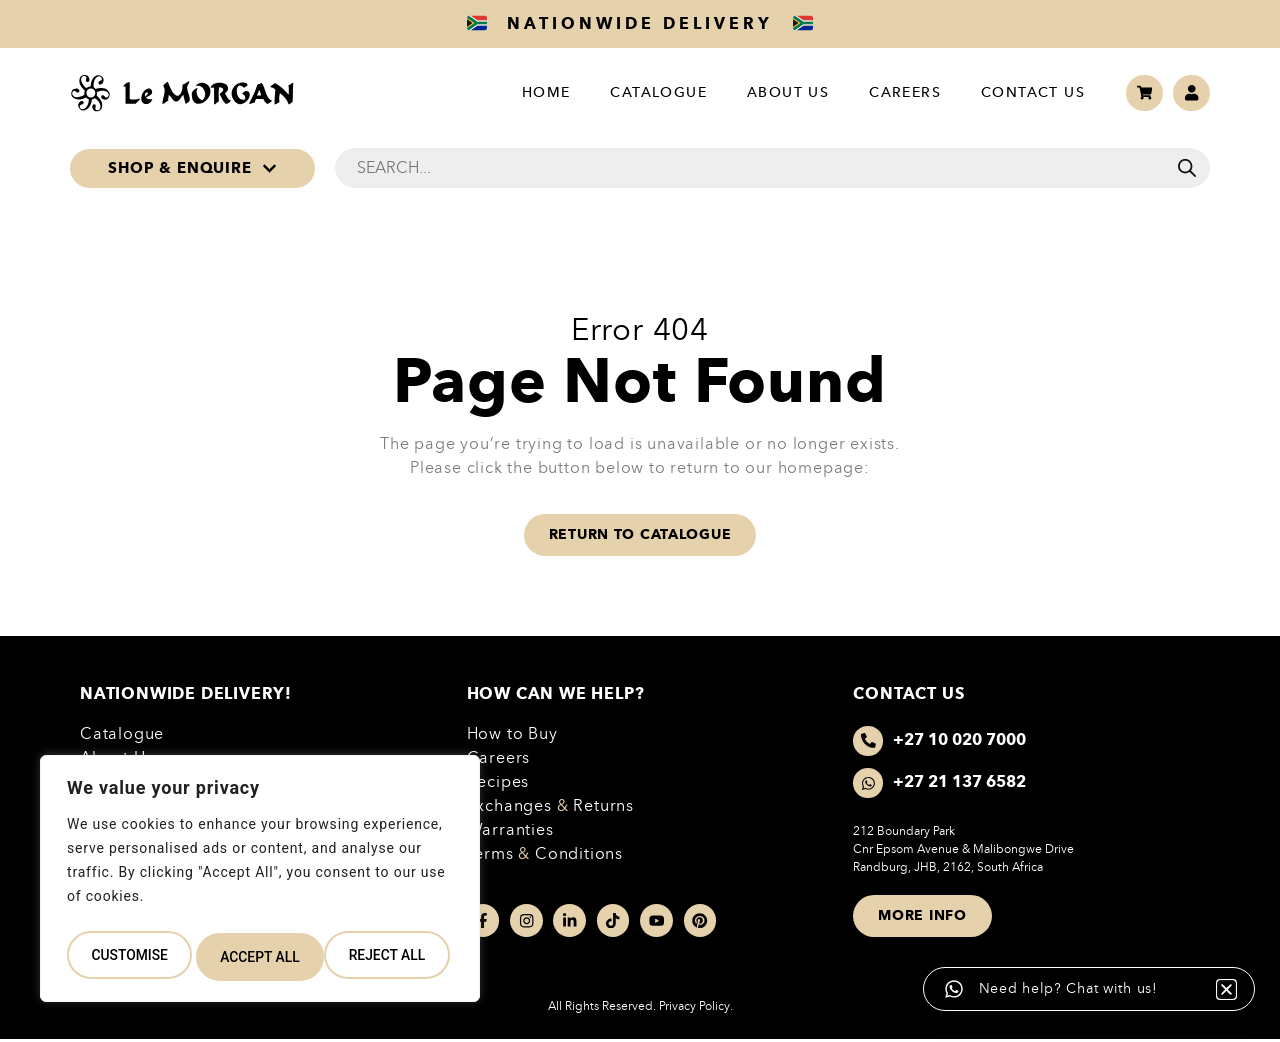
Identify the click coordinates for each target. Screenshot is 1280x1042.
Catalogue (649, 92)
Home (536, 92)
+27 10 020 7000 (961, 740)
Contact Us (1023, 92)
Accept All (390, 957)
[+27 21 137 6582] (869, 784)
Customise (128, 957)
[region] (260, 883)
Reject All (258, 957)
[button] (1191, 959)
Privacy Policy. (696, 1008)
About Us (778, 92)
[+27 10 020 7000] (869, 742)
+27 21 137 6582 (961, 783)
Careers (895, 92)
